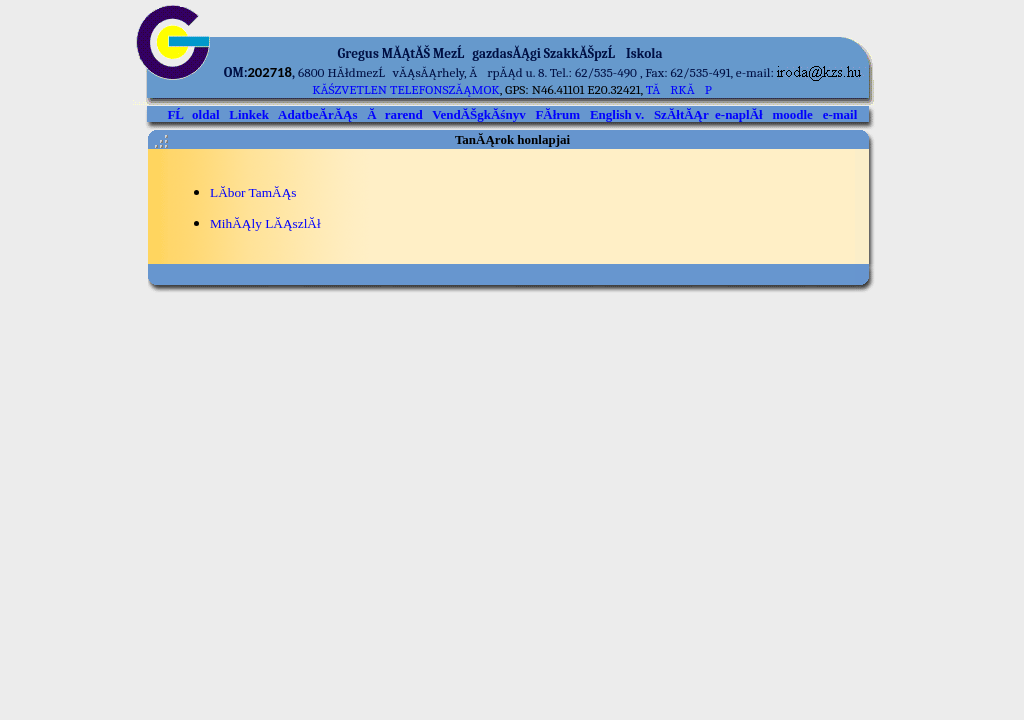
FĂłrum (557, 114)
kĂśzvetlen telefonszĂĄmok (406, 89)
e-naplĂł (739, 114)
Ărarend (394, 114)
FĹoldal (193, 114)
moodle (792, 114)
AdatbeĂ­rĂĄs (317, 114)
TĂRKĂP (679, 89)
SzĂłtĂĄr (681, 114)
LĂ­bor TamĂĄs (253, 192)
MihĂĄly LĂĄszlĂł (265, 223)
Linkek (249, 114)
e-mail (840, 114)
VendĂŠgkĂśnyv (478, 114)
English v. (617, 114)
